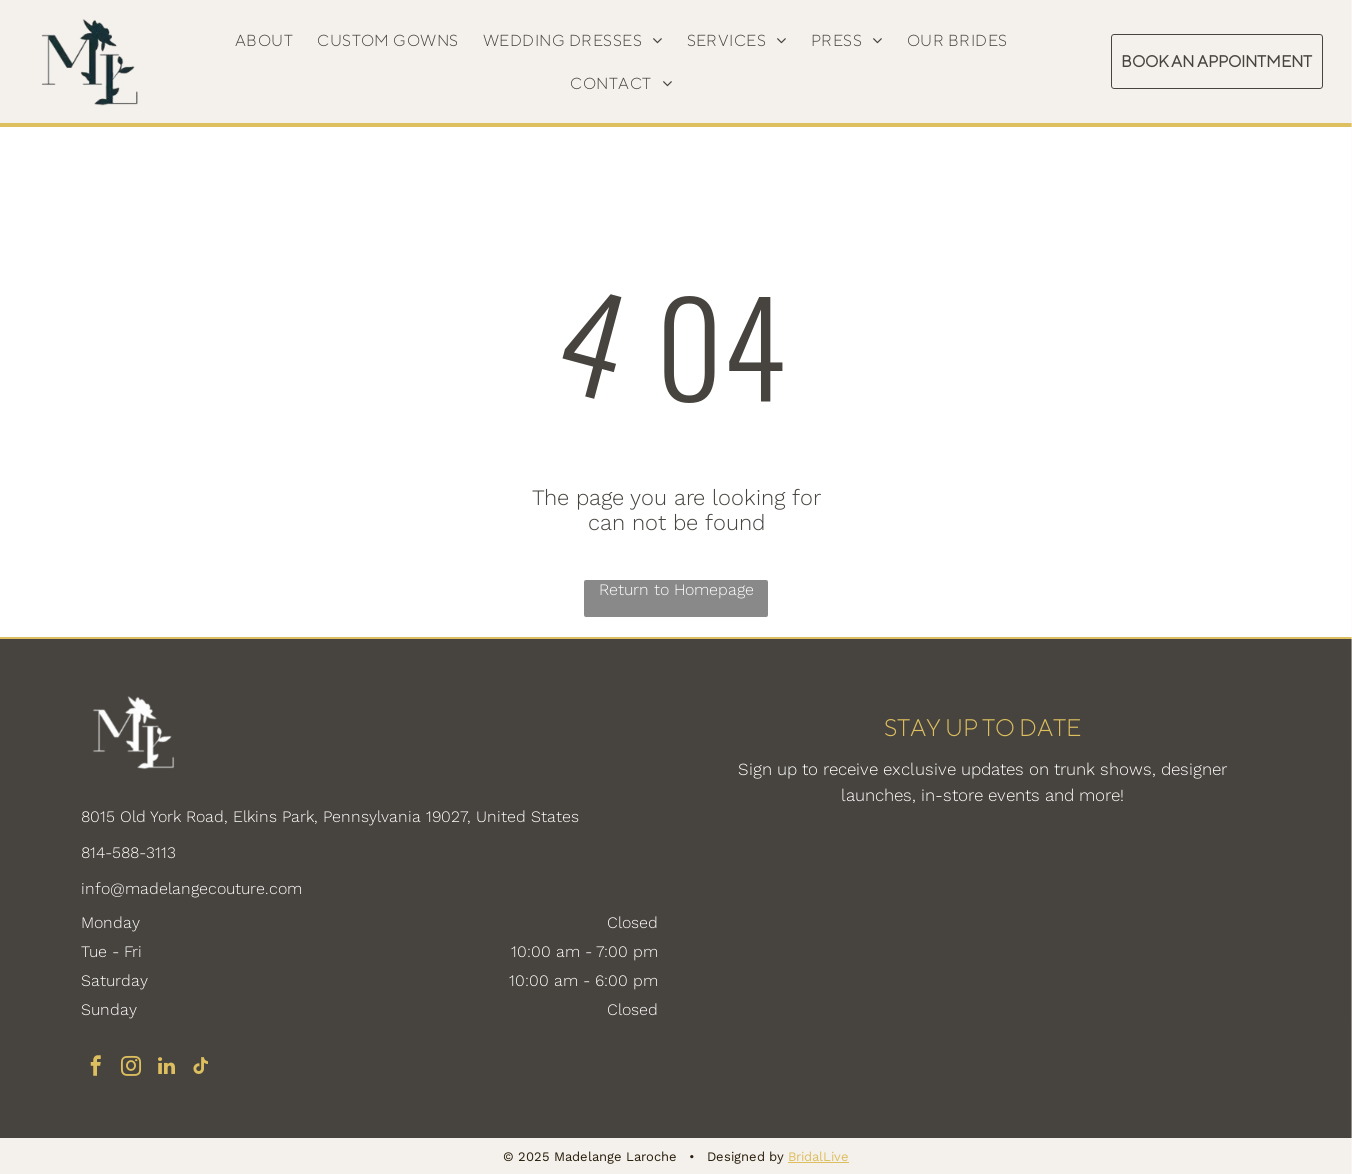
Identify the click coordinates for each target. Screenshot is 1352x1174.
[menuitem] (264, 40)
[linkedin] (166, 1068)
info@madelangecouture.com (191, 888)
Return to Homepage (676, 589)
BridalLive (818, 1156)
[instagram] (131, 1068)
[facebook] (96, 1068)
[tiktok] (201, 1068)
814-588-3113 (128, 852)
